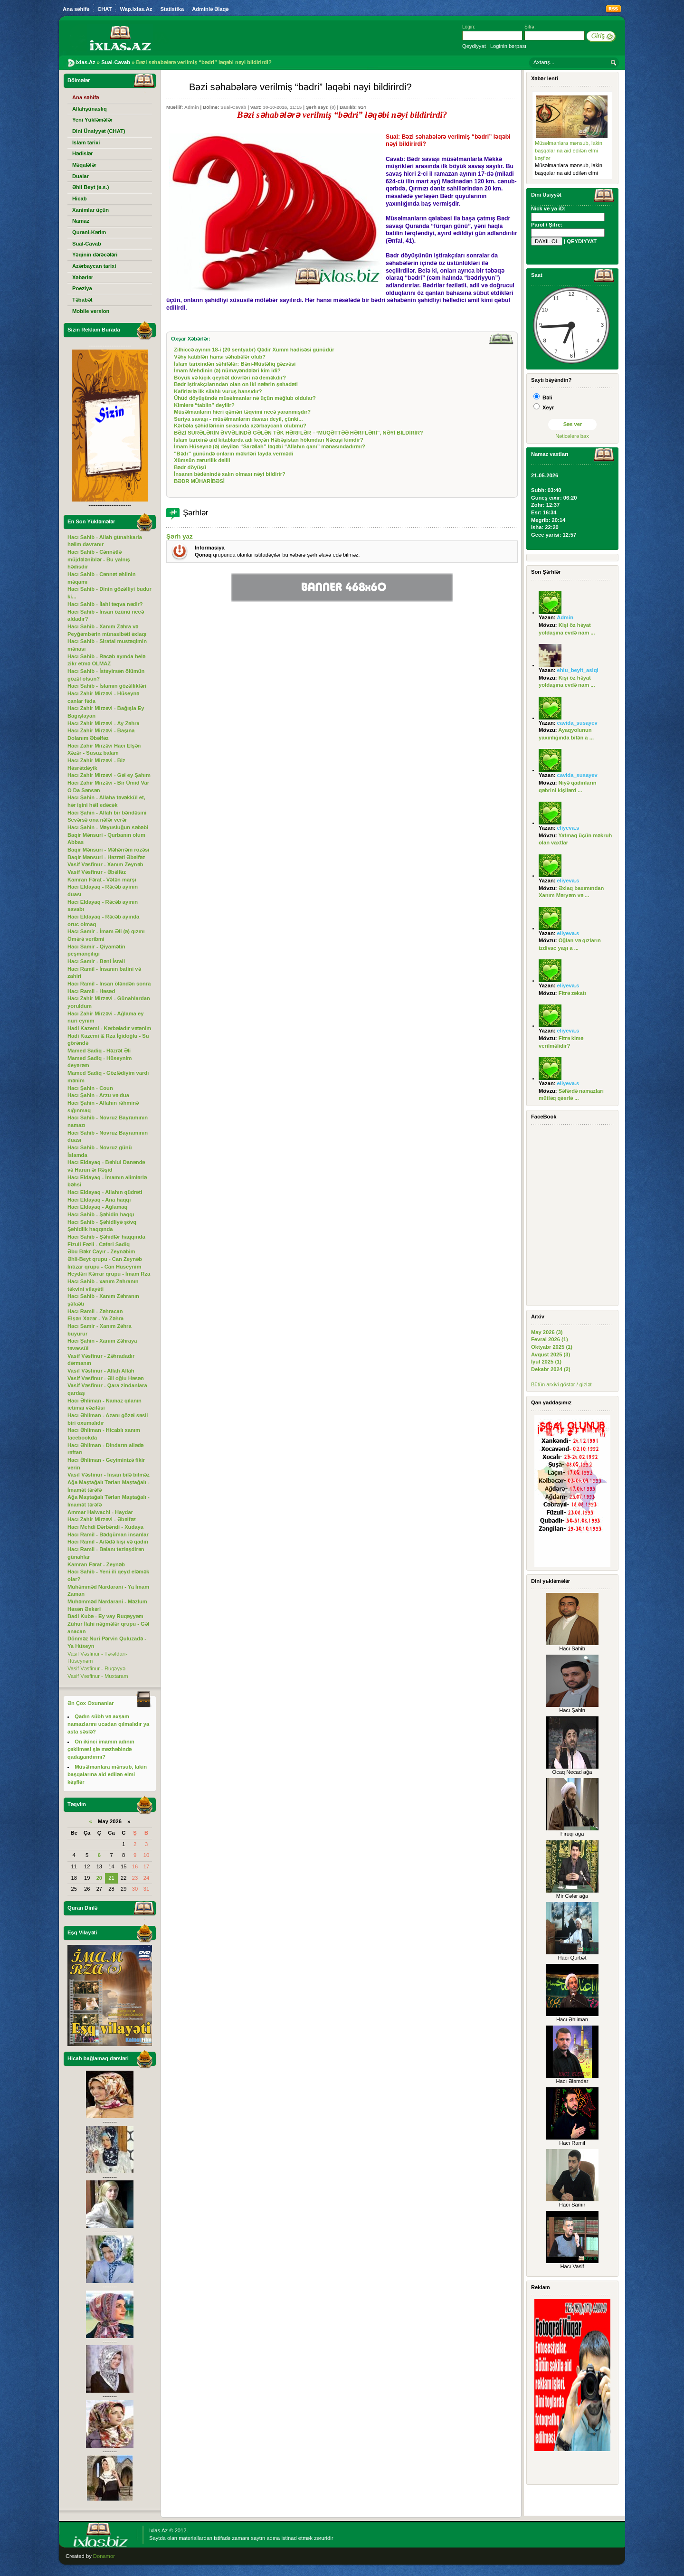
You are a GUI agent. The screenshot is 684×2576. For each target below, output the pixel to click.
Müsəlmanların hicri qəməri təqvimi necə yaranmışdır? (242, 412)
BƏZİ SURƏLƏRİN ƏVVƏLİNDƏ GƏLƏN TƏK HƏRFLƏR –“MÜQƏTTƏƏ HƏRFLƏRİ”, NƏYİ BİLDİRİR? (298, 433)
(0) (333, 107)
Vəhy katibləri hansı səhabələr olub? (220, 357)
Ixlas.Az (158, 2530)
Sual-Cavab (233, 107)
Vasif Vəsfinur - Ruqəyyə (96, 1668)
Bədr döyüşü (190, 467)
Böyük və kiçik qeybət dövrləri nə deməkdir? (230, 377)
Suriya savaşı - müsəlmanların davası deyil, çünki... (238, 419)
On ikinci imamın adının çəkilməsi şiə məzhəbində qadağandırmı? (100, 1749)
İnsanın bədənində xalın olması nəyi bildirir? (229, 474)
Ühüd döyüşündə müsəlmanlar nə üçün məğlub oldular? (245, 398)
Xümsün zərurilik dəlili (202, 460)
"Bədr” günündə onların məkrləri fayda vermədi (233, 453)
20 (99, 1878)
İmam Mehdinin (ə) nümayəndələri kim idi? (227, 370)
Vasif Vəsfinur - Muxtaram (97, 1676)
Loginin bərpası (508, 46)
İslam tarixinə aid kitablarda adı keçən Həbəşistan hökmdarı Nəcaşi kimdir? (268, 440)
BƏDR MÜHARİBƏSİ (199, 481)
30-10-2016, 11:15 (282, 107)
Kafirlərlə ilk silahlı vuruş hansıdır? (218, 391)
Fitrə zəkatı (572, 993)
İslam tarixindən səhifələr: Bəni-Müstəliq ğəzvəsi (234, 364)
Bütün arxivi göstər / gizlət (561, 1384)
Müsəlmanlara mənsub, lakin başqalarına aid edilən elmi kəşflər (568, 150)
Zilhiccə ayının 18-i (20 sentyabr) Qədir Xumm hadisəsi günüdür (254, 349)
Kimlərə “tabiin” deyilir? (204, 405)
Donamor (104, 2556)
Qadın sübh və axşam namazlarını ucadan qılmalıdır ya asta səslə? (108, 1724)
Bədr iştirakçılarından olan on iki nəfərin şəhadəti (236, 384)
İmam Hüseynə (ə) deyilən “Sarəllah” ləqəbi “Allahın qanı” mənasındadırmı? (269, 446)
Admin (191, 107)
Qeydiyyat (474, 46)
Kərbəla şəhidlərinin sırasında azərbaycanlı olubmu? (240, 425)
